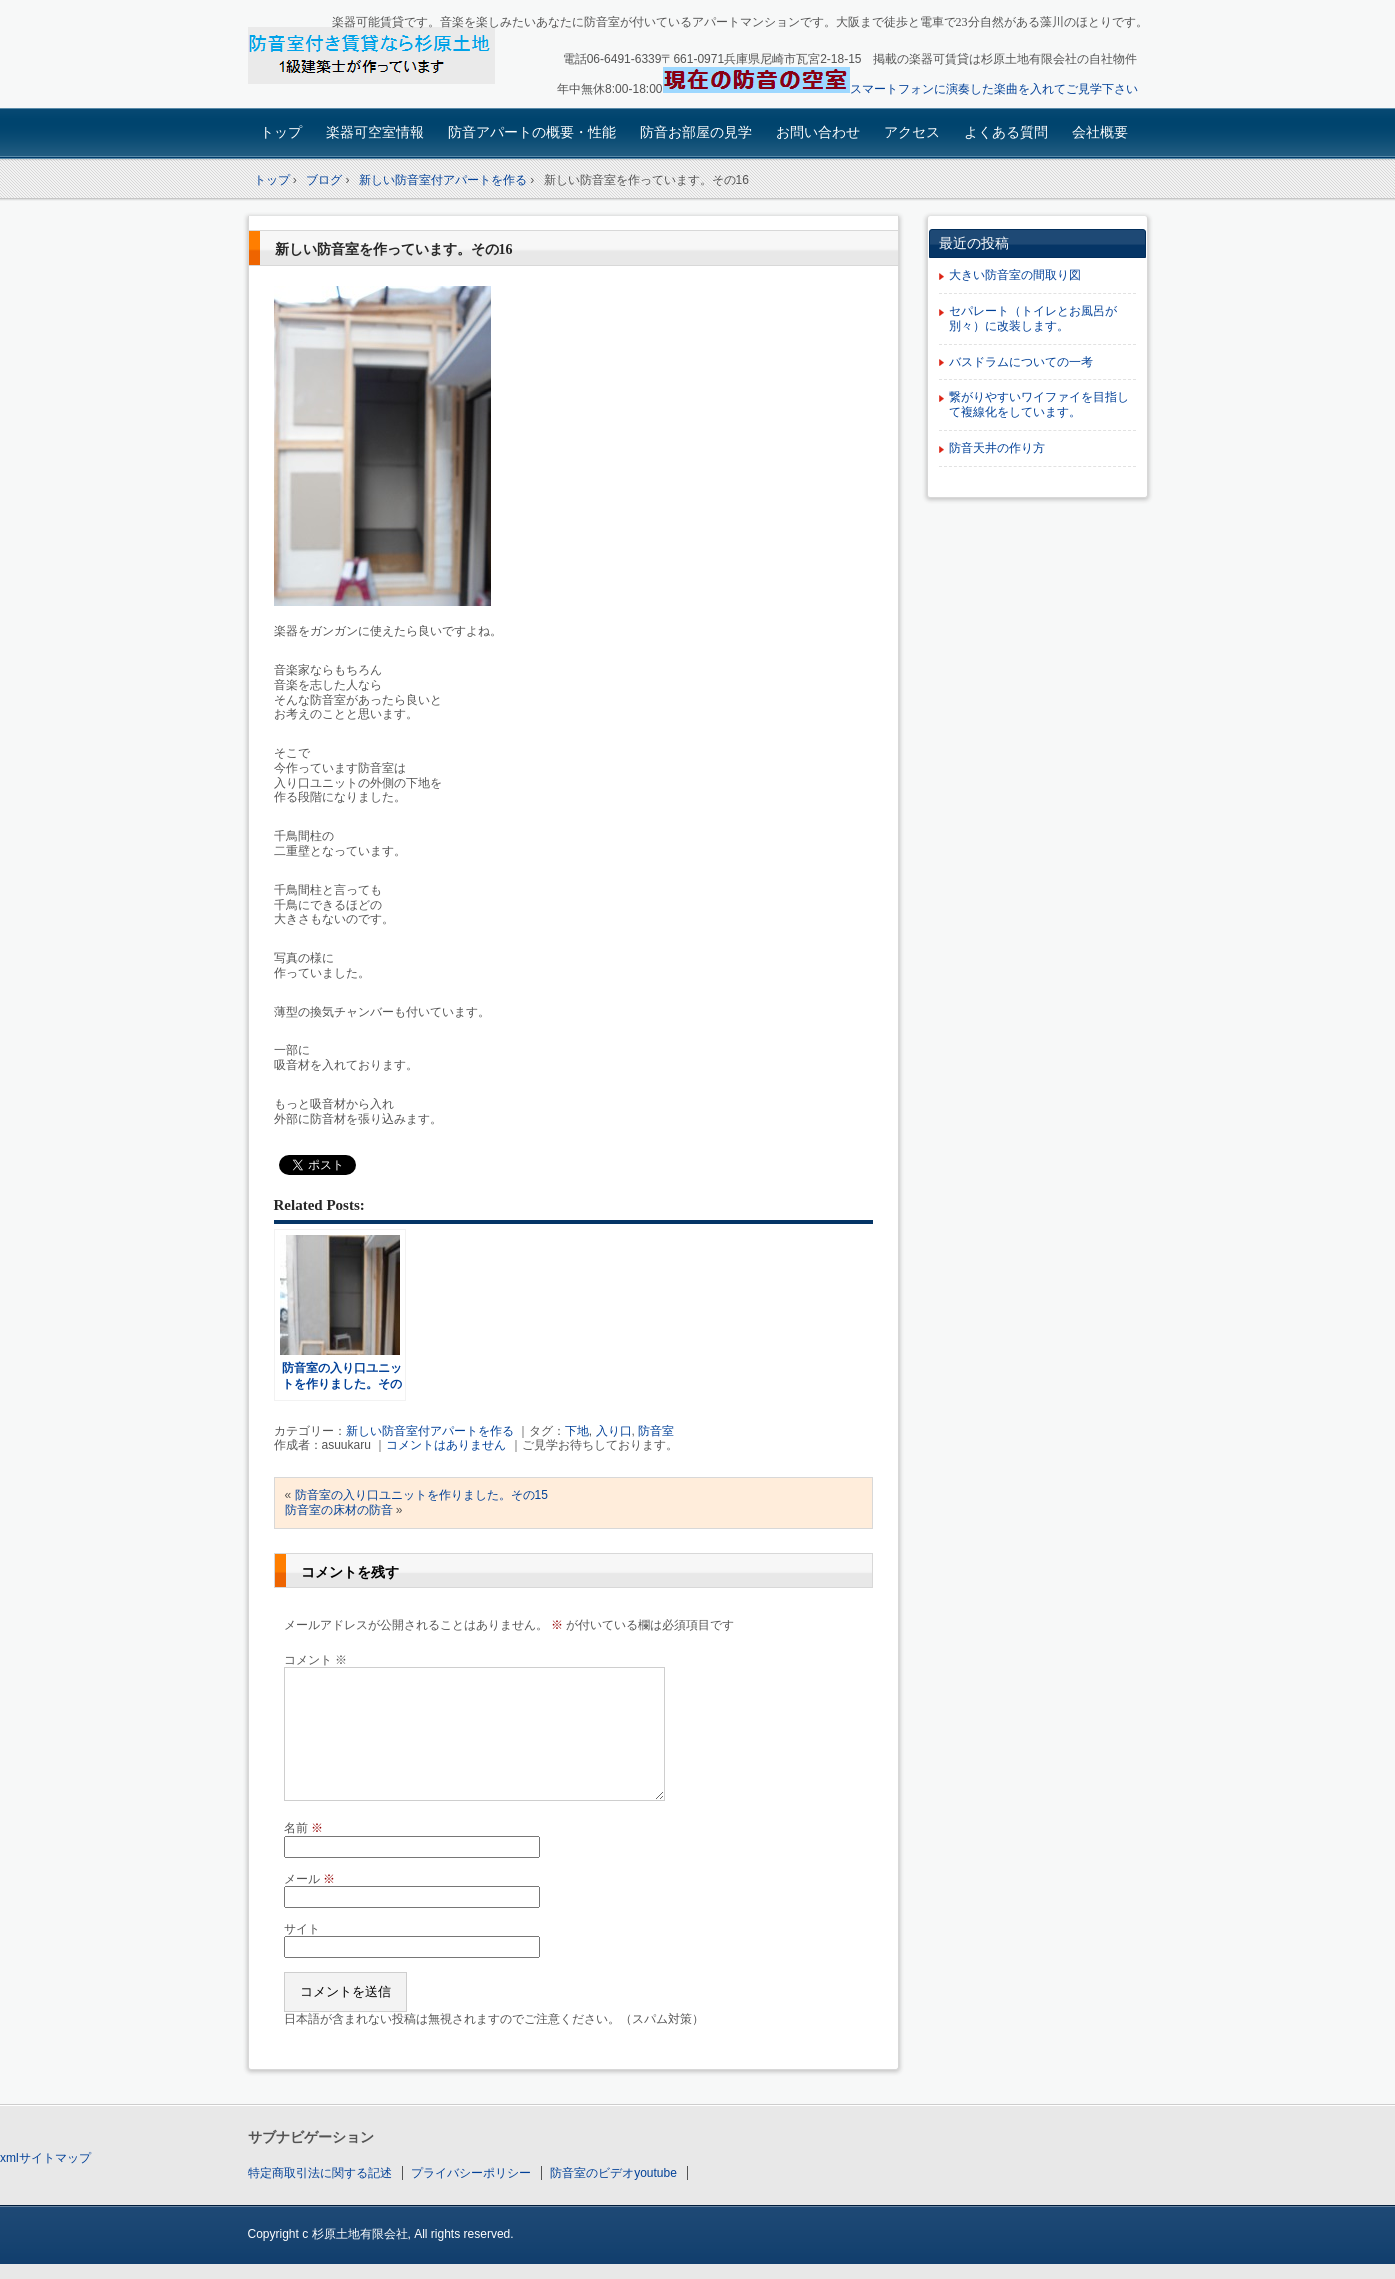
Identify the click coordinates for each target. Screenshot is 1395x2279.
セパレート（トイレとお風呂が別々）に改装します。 (1033, 318)
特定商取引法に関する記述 (320, 2173)
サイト (302, 1929)
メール (309, 1879)
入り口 (614, 1431)
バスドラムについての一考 (1021, 362)
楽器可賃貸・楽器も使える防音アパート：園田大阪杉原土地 (388, 56)
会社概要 (1100, 132)
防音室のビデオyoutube (613, 2173)
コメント (315, 1660)
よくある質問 (1006, 132)
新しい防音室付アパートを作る (430, 1431)
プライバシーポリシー (471, 2173)
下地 (577, 1431)
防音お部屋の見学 (696, 132)
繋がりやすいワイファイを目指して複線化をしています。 (1039, 404)
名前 (303, 1828)
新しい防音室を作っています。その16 (394, 249)
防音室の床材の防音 (339, 1510)
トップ (281, 132)
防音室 (656, 1431)
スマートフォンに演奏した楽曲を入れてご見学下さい (994, 89)
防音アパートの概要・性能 (532, 132)
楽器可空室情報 (375, 132)
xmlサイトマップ (45, 2158)
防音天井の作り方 (997, 448)
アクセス (912, 132)
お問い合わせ (818, 132)
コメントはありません (446, 1445)
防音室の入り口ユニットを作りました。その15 (421, 1495)
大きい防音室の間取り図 (1015, 275)
